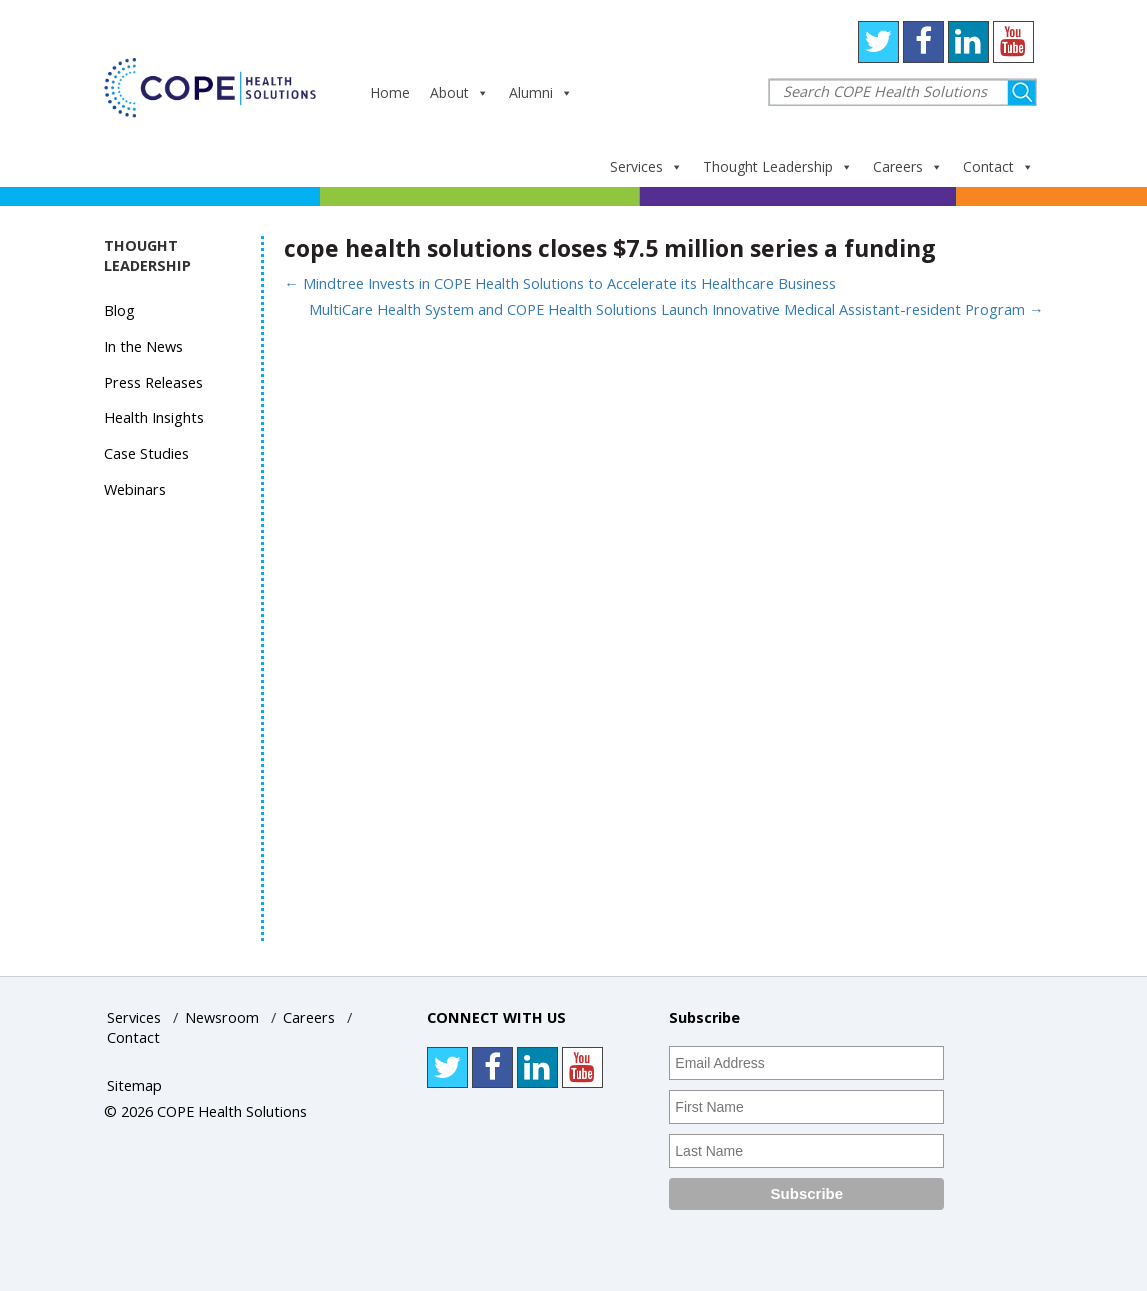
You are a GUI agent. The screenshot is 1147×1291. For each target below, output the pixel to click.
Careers (908, 166)
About (459, 92)
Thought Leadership (778, 166)
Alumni (541, 92)
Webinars (135, 489)
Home (390, 92)
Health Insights (154, 417)
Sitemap (134, 1085)
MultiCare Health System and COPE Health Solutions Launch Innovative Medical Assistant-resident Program (676, 309)
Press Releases (153, 382)
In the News (143, 346)
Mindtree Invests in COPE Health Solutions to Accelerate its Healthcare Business (560, 283)
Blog (119, 310)
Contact (998, 166)
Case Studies (146, 453)
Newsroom (222, 1017)
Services (646, 166)
